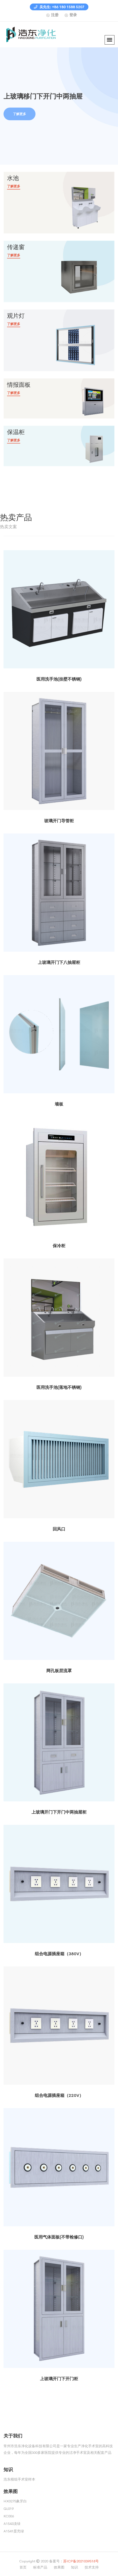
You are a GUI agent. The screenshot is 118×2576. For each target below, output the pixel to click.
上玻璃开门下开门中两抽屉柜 (59, 1812)
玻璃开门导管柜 (59, 820)
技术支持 (92, 2567)
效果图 (59, 2567)
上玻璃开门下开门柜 (59, 2378)
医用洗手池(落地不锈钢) (59, 1387)
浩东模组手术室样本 (19, 2479)
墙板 (59, 1104)
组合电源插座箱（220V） (59, 2095)
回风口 (59, 1529)
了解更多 (19, 122)
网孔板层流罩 (59, 1670)
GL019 (9, 2508)
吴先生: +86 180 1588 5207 (59, 7)
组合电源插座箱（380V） (59, 1953)
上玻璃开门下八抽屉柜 (59, 962)
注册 (52, 15)
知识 (74, 2567)
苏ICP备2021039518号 (81, 2561)
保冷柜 (59, 1245)
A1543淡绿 (12, 2523)
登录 (71, 15)
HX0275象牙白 (15, 2501)
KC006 (9, 2516)
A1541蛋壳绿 (14, 2531)
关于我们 (13, 2436)
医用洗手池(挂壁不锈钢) (59, 679)
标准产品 (40, 2567)
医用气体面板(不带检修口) (59, 2237)
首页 (23, 2567)
